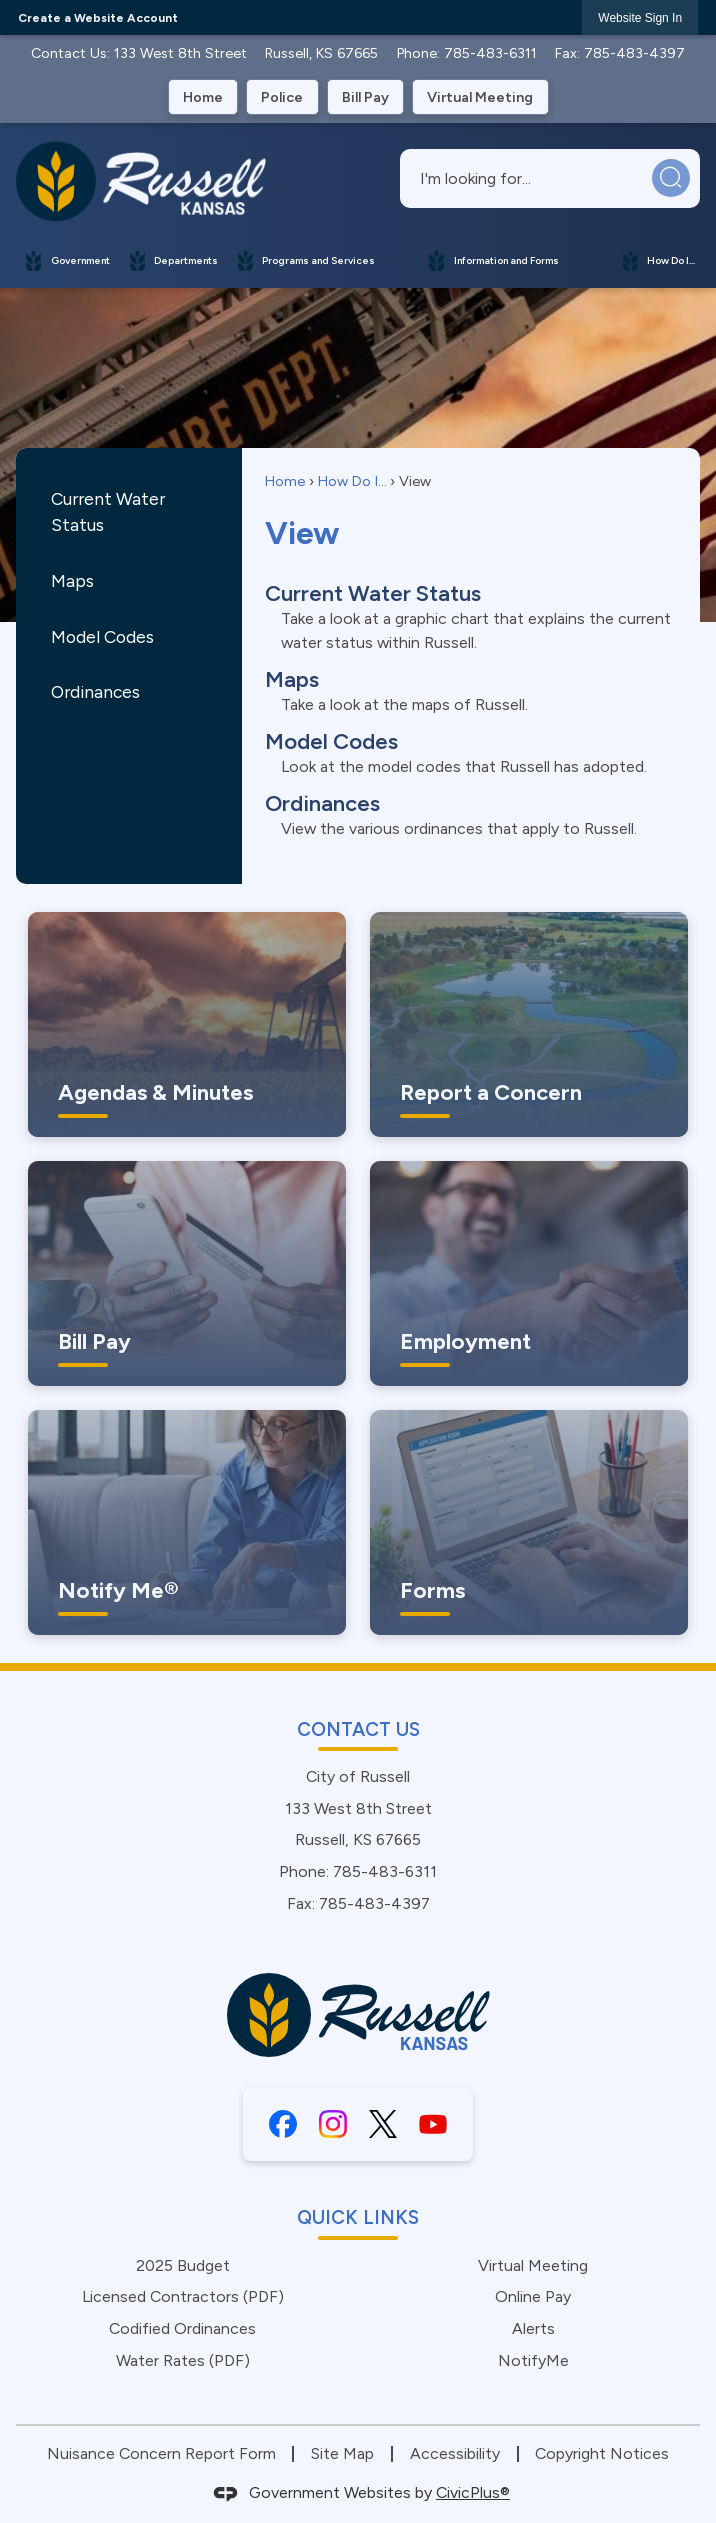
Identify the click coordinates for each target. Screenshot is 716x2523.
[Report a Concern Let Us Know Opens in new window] (529, 1024)
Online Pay (533, 2296)
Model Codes (102, 636)
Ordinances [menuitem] (322, 803)
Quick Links (358, 2217)
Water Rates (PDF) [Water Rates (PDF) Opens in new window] (183, 2360)
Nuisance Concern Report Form (161, 2453)
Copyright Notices (602, 2453)
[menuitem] (68, 260)
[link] (640, 17)
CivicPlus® (473, 2492)
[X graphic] (383, 2124)
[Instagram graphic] (333, 2124)
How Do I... (352, 481)
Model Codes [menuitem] (331, 741)
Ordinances (95, 691)
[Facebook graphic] (283, 2124)
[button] (671, 178)
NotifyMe (533, 2360)
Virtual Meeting (533, 2265)
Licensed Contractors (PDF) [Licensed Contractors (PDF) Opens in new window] (183, 2296)
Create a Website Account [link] (98, 18)
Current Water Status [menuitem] (373, 593)
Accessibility (455, 2453)
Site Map (342, 2453)
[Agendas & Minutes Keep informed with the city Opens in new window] (187, 1024)
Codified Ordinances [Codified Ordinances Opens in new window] (182, 2328)
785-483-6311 (490, 53)
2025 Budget (183, 2265)
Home (285, 481)
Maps (72, 580)
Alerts (533, 2328)
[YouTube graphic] (433, 2124)
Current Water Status (108, 511)
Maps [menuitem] (292, 679)
